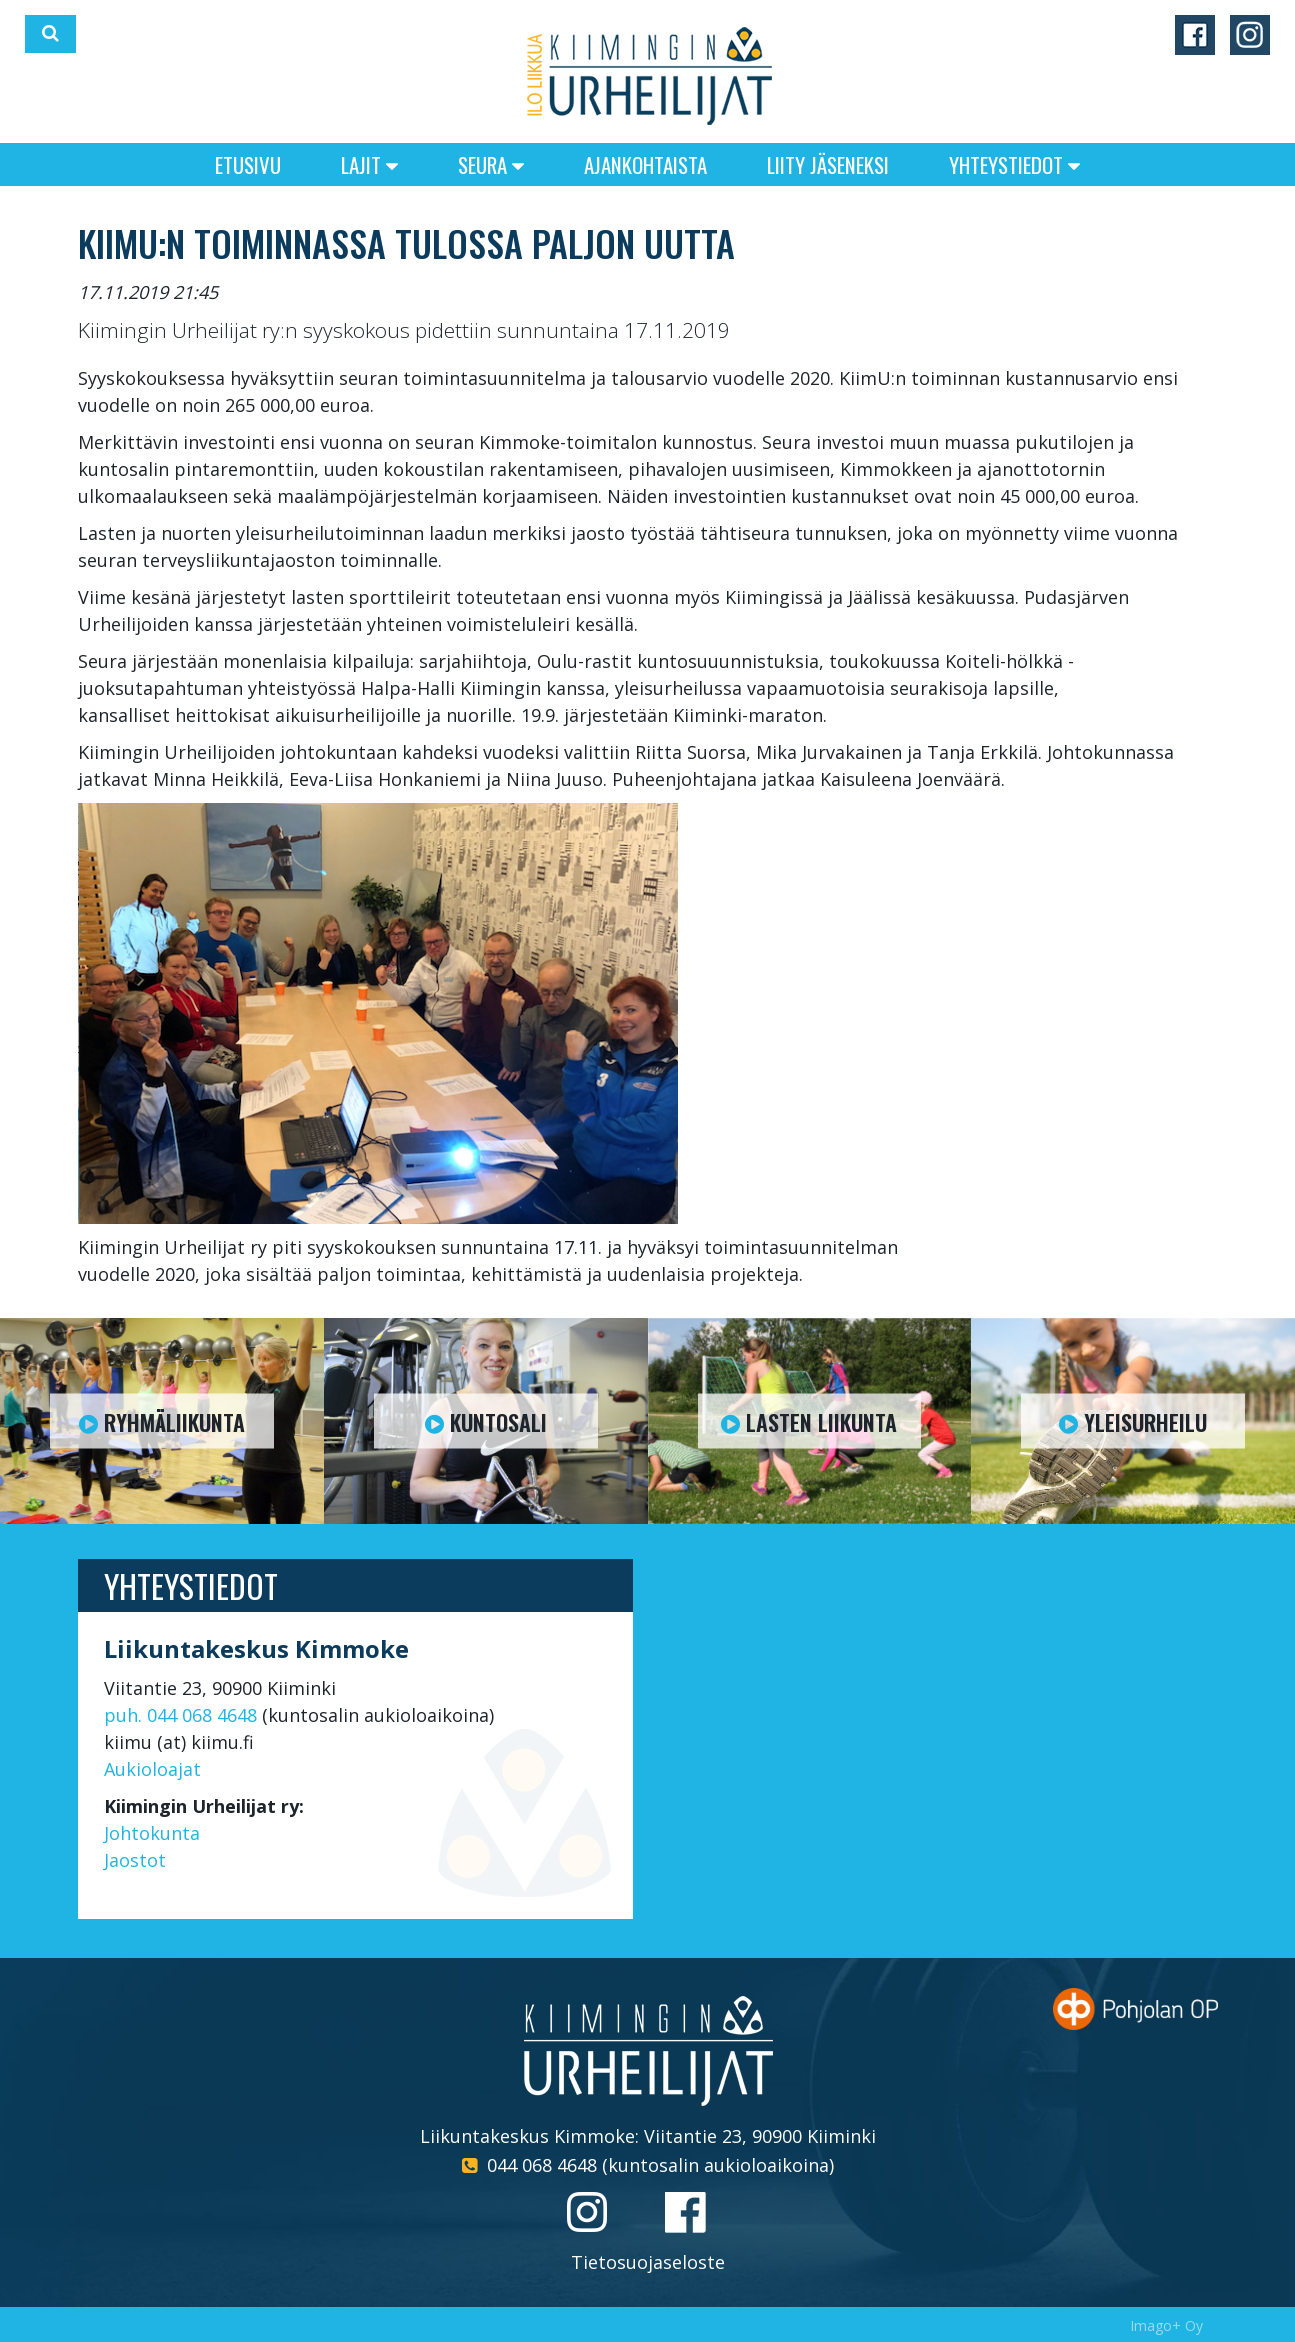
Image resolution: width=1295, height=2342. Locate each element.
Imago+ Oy (1166, 2325)
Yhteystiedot (1014, 164)
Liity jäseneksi (828, 164)
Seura (491, 164)
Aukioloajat (152, 1769)
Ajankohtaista (645, 164)
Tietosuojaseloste (648, 2262)
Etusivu (248, 164)
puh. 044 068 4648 (180, 1715)
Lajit (369, 164)
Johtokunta (152, 1833)
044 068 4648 (542, 2165)
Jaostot (135, 1860)
